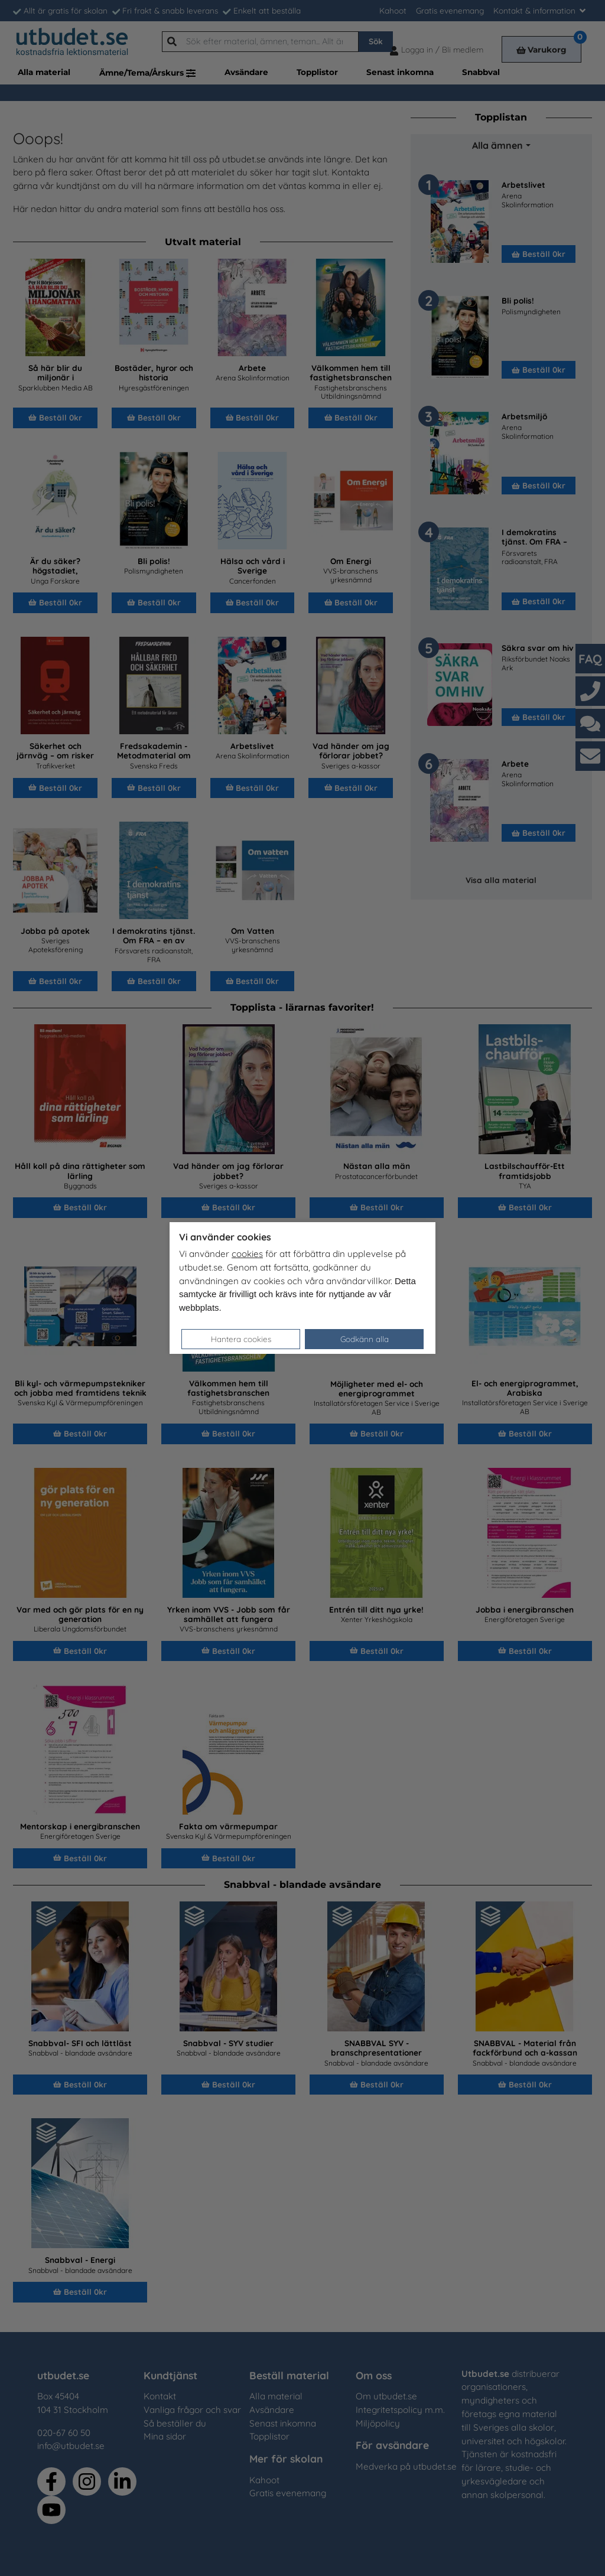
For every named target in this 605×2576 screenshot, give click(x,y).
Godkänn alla (364, 1339)
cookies (247, 1253)
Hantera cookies (241, 1339)
